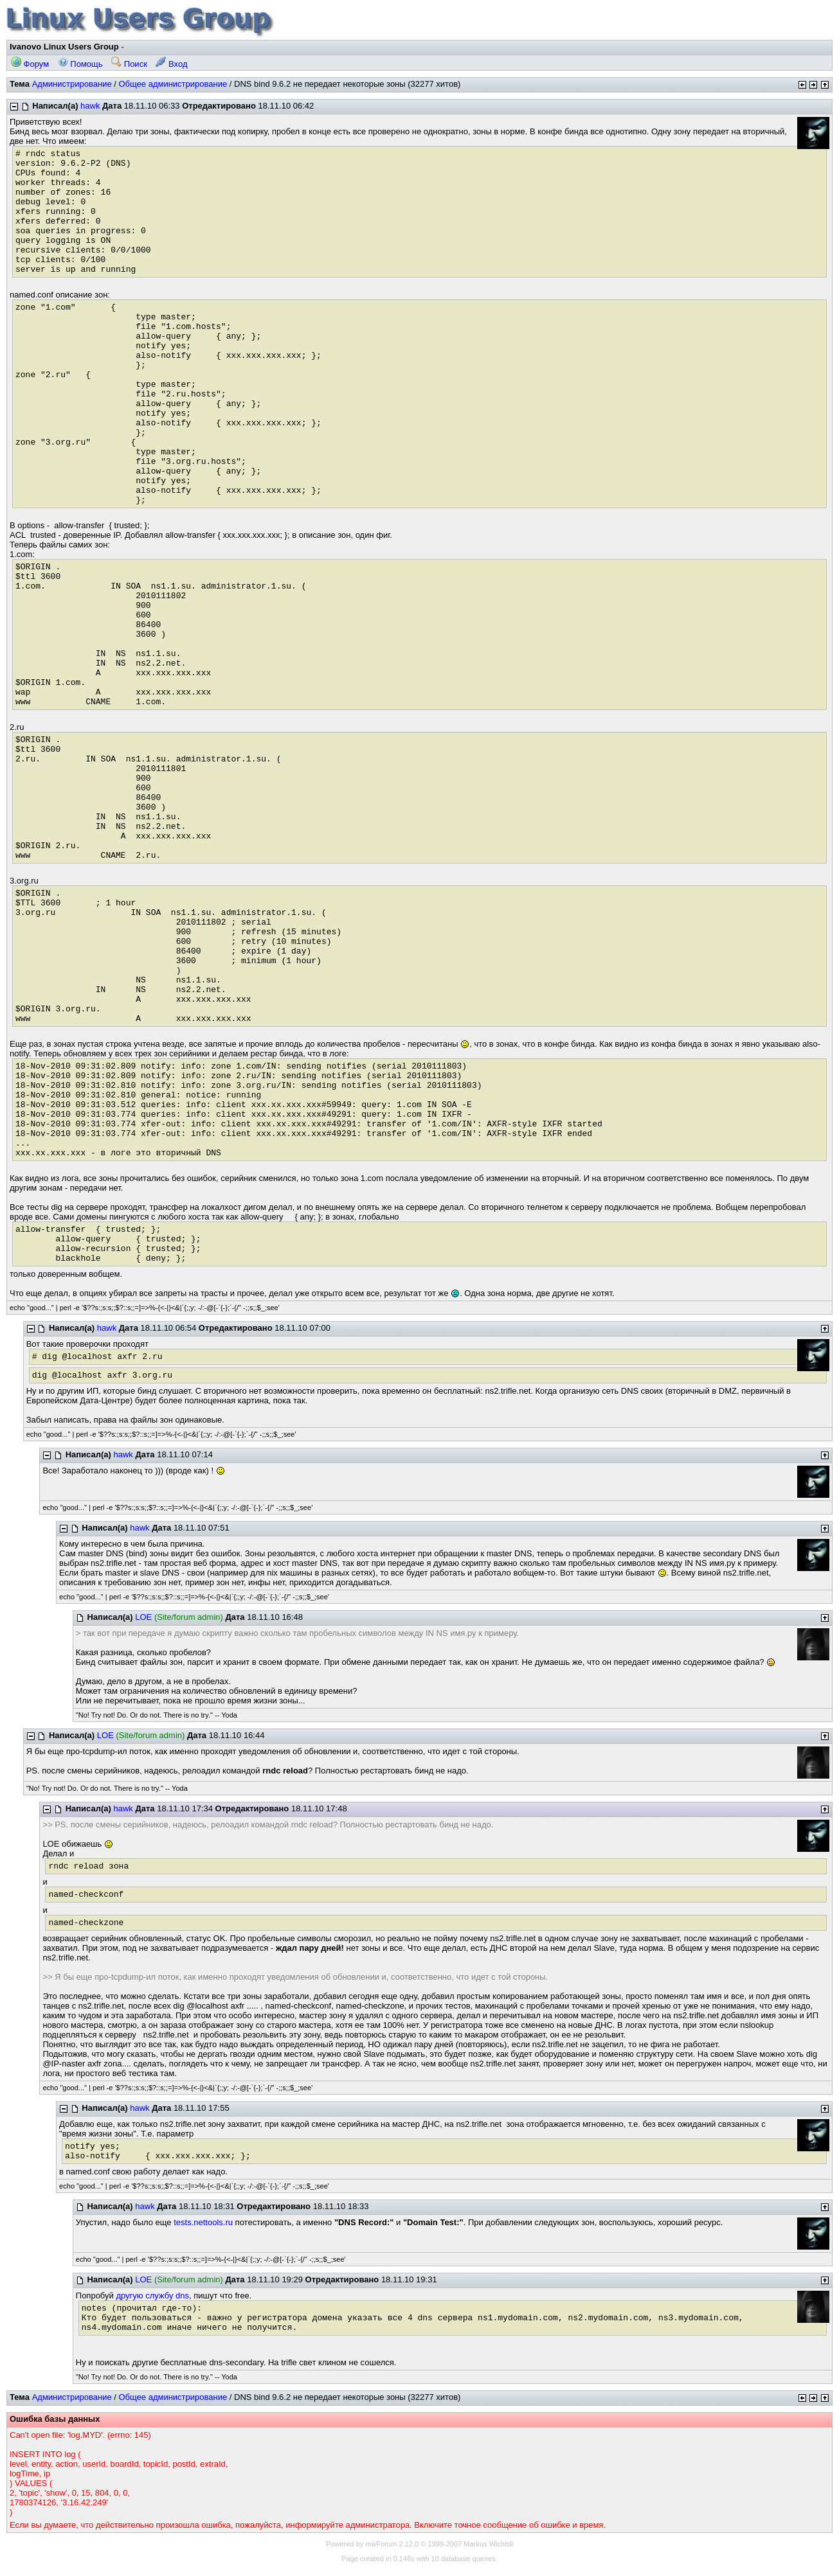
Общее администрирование (172, 84)
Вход (171, 64)
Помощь (80, 64)
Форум (30, 64)
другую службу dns (152, 2295)
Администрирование (72, 84)
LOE (143, 1617)
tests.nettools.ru (203, 2222)
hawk (90, 106)
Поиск (129, 64)
